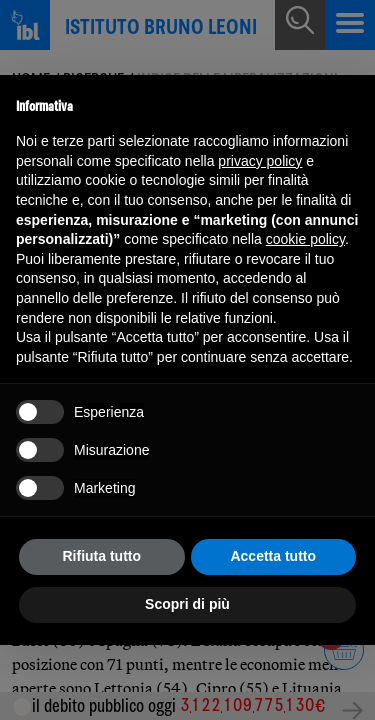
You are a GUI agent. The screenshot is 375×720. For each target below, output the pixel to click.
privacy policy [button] (260, 161)
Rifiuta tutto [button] (101, 556)
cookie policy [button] (305, 239)
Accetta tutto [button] (273, 556)
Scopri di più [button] (187, 604)
